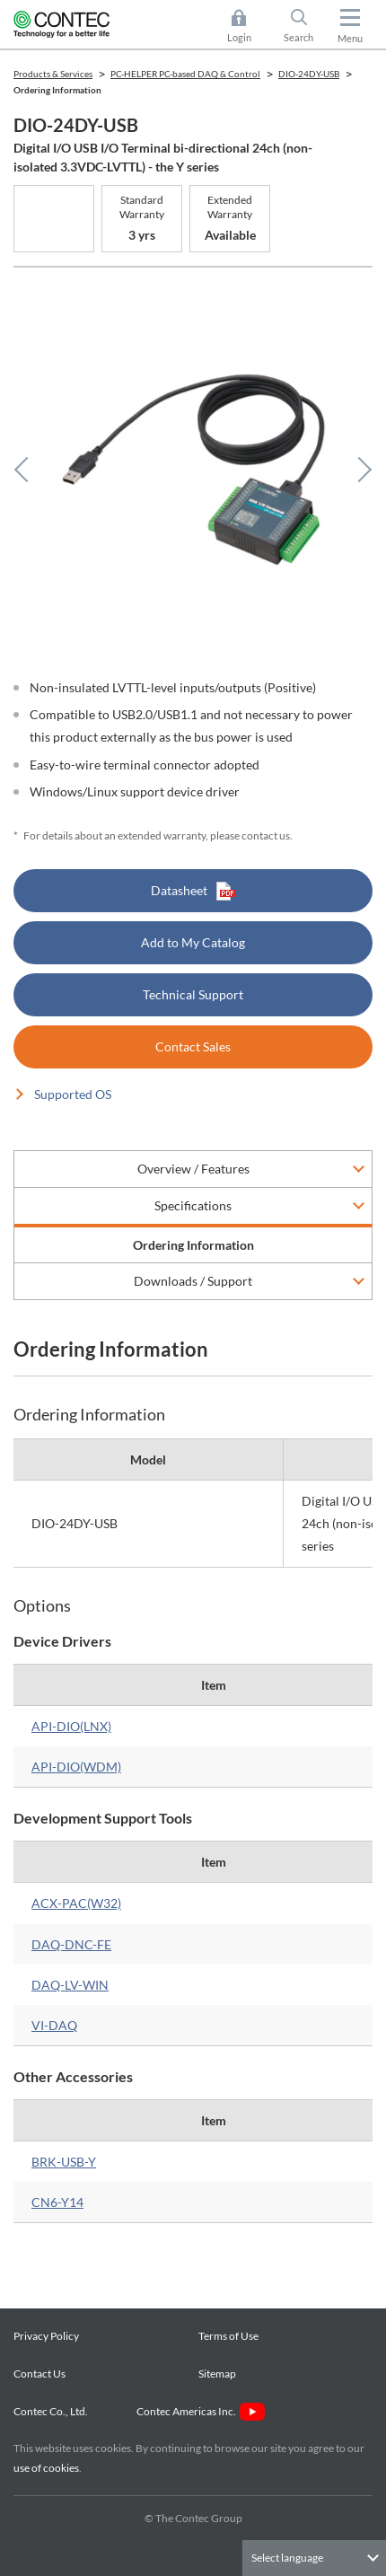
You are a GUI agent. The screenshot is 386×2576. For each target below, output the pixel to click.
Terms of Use (228, 2336)
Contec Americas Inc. (200, 2411)
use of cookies (46, 2468)
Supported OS (72, 1094)
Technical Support (193, 994)
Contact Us (39, 2373)
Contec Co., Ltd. (52, 2411)
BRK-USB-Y (63, 2161)
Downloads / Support (193, 1280)
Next (359, 469)
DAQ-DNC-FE (71, 1944)
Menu (350, 38)
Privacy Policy (46, 2336)
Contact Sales (193, 1046)
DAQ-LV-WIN (70, 1984)
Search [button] (306, 26)
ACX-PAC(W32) (76, 1903)
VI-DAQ (54, 2025)
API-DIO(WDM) (76, 1766)
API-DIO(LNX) (71, 1726)
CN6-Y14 (57, 2202)
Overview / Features (193, 1168)
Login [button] (248, 26)
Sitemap (217, 2373)
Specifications (193, 1205)
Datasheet (193, 891)
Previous (26, 469)
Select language (287, 2557)
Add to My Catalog (193, 942)
